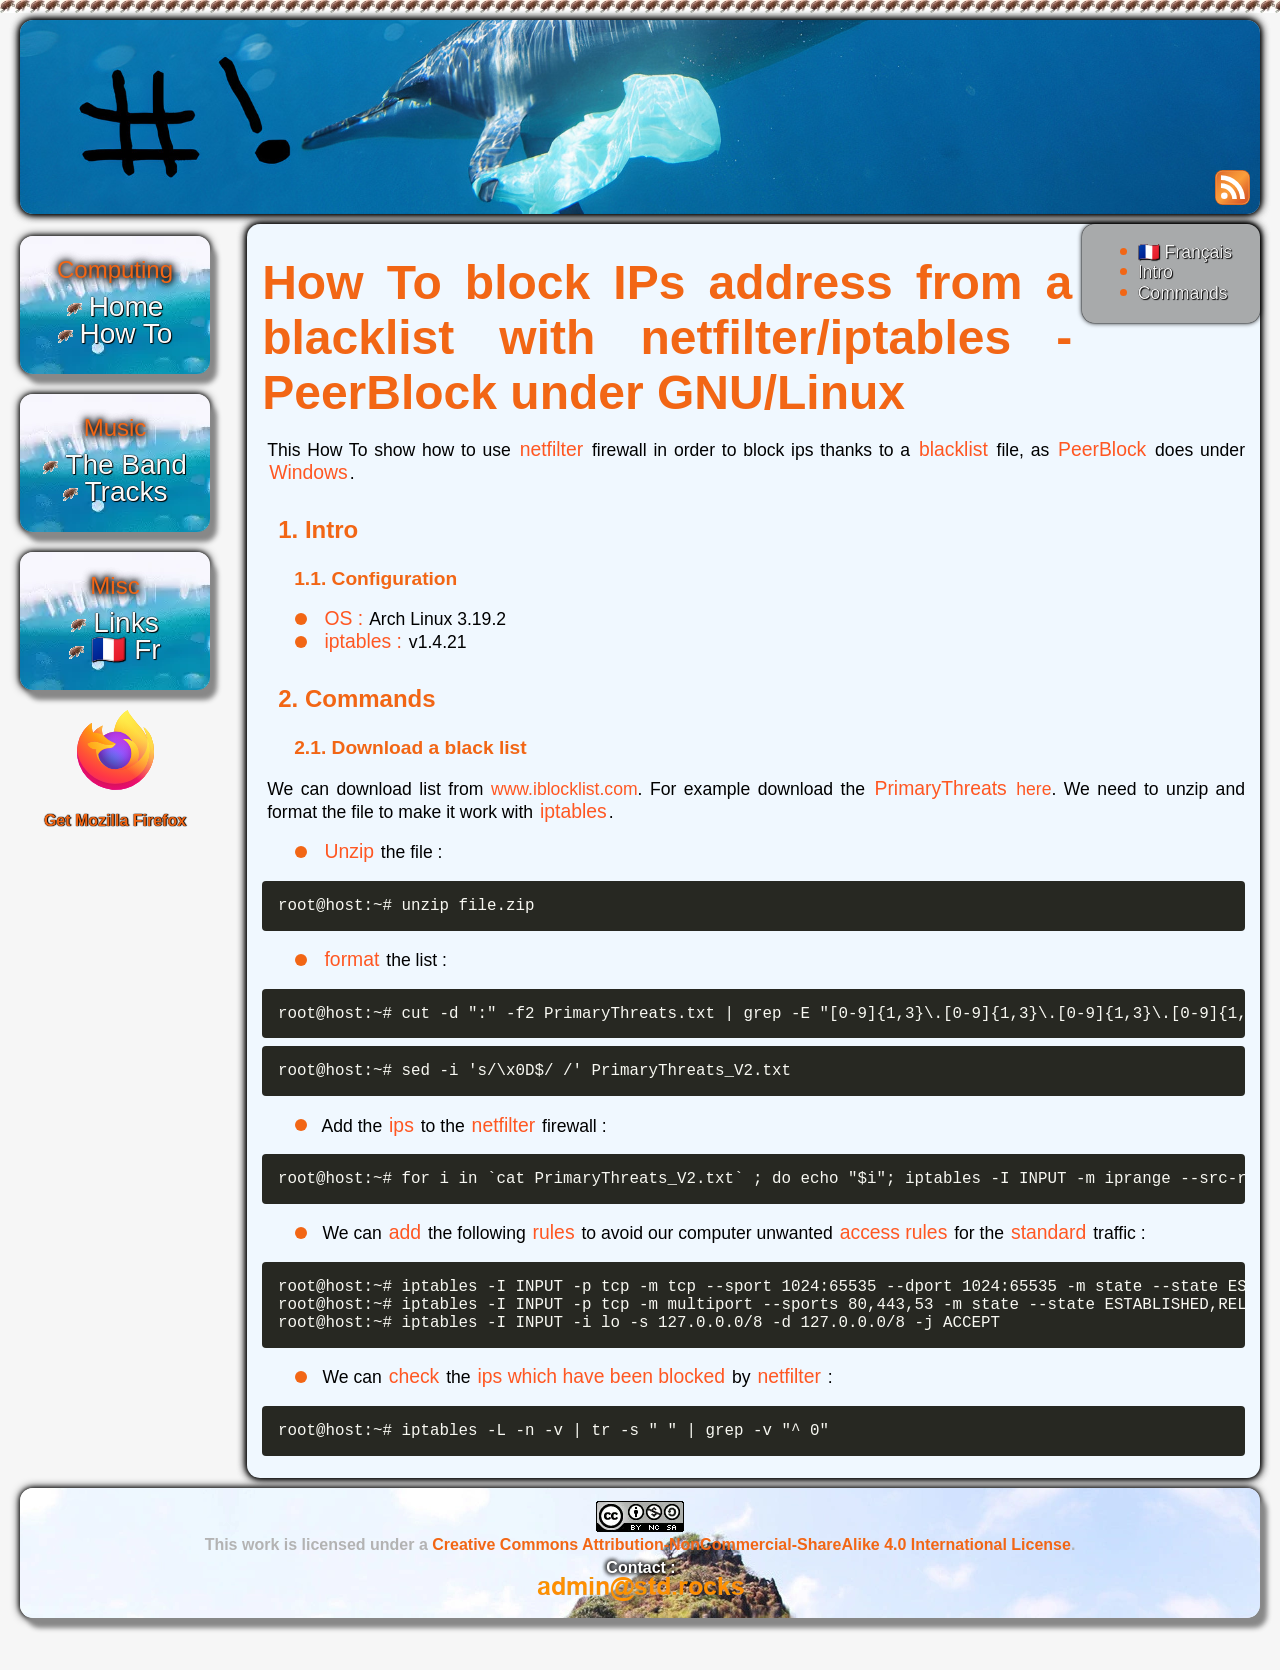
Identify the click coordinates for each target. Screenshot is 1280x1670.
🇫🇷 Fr (125, 649)
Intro (1155, 272)
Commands (1183, 293)
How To (126, 333)
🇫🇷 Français (1185, 252)
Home (126, 306)
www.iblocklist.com (564, 789)
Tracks (126, 491)
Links (125, 622)
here (1033, 789)
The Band (125, 464)
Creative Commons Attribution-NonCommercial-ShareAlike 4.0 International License (751, 1576)
